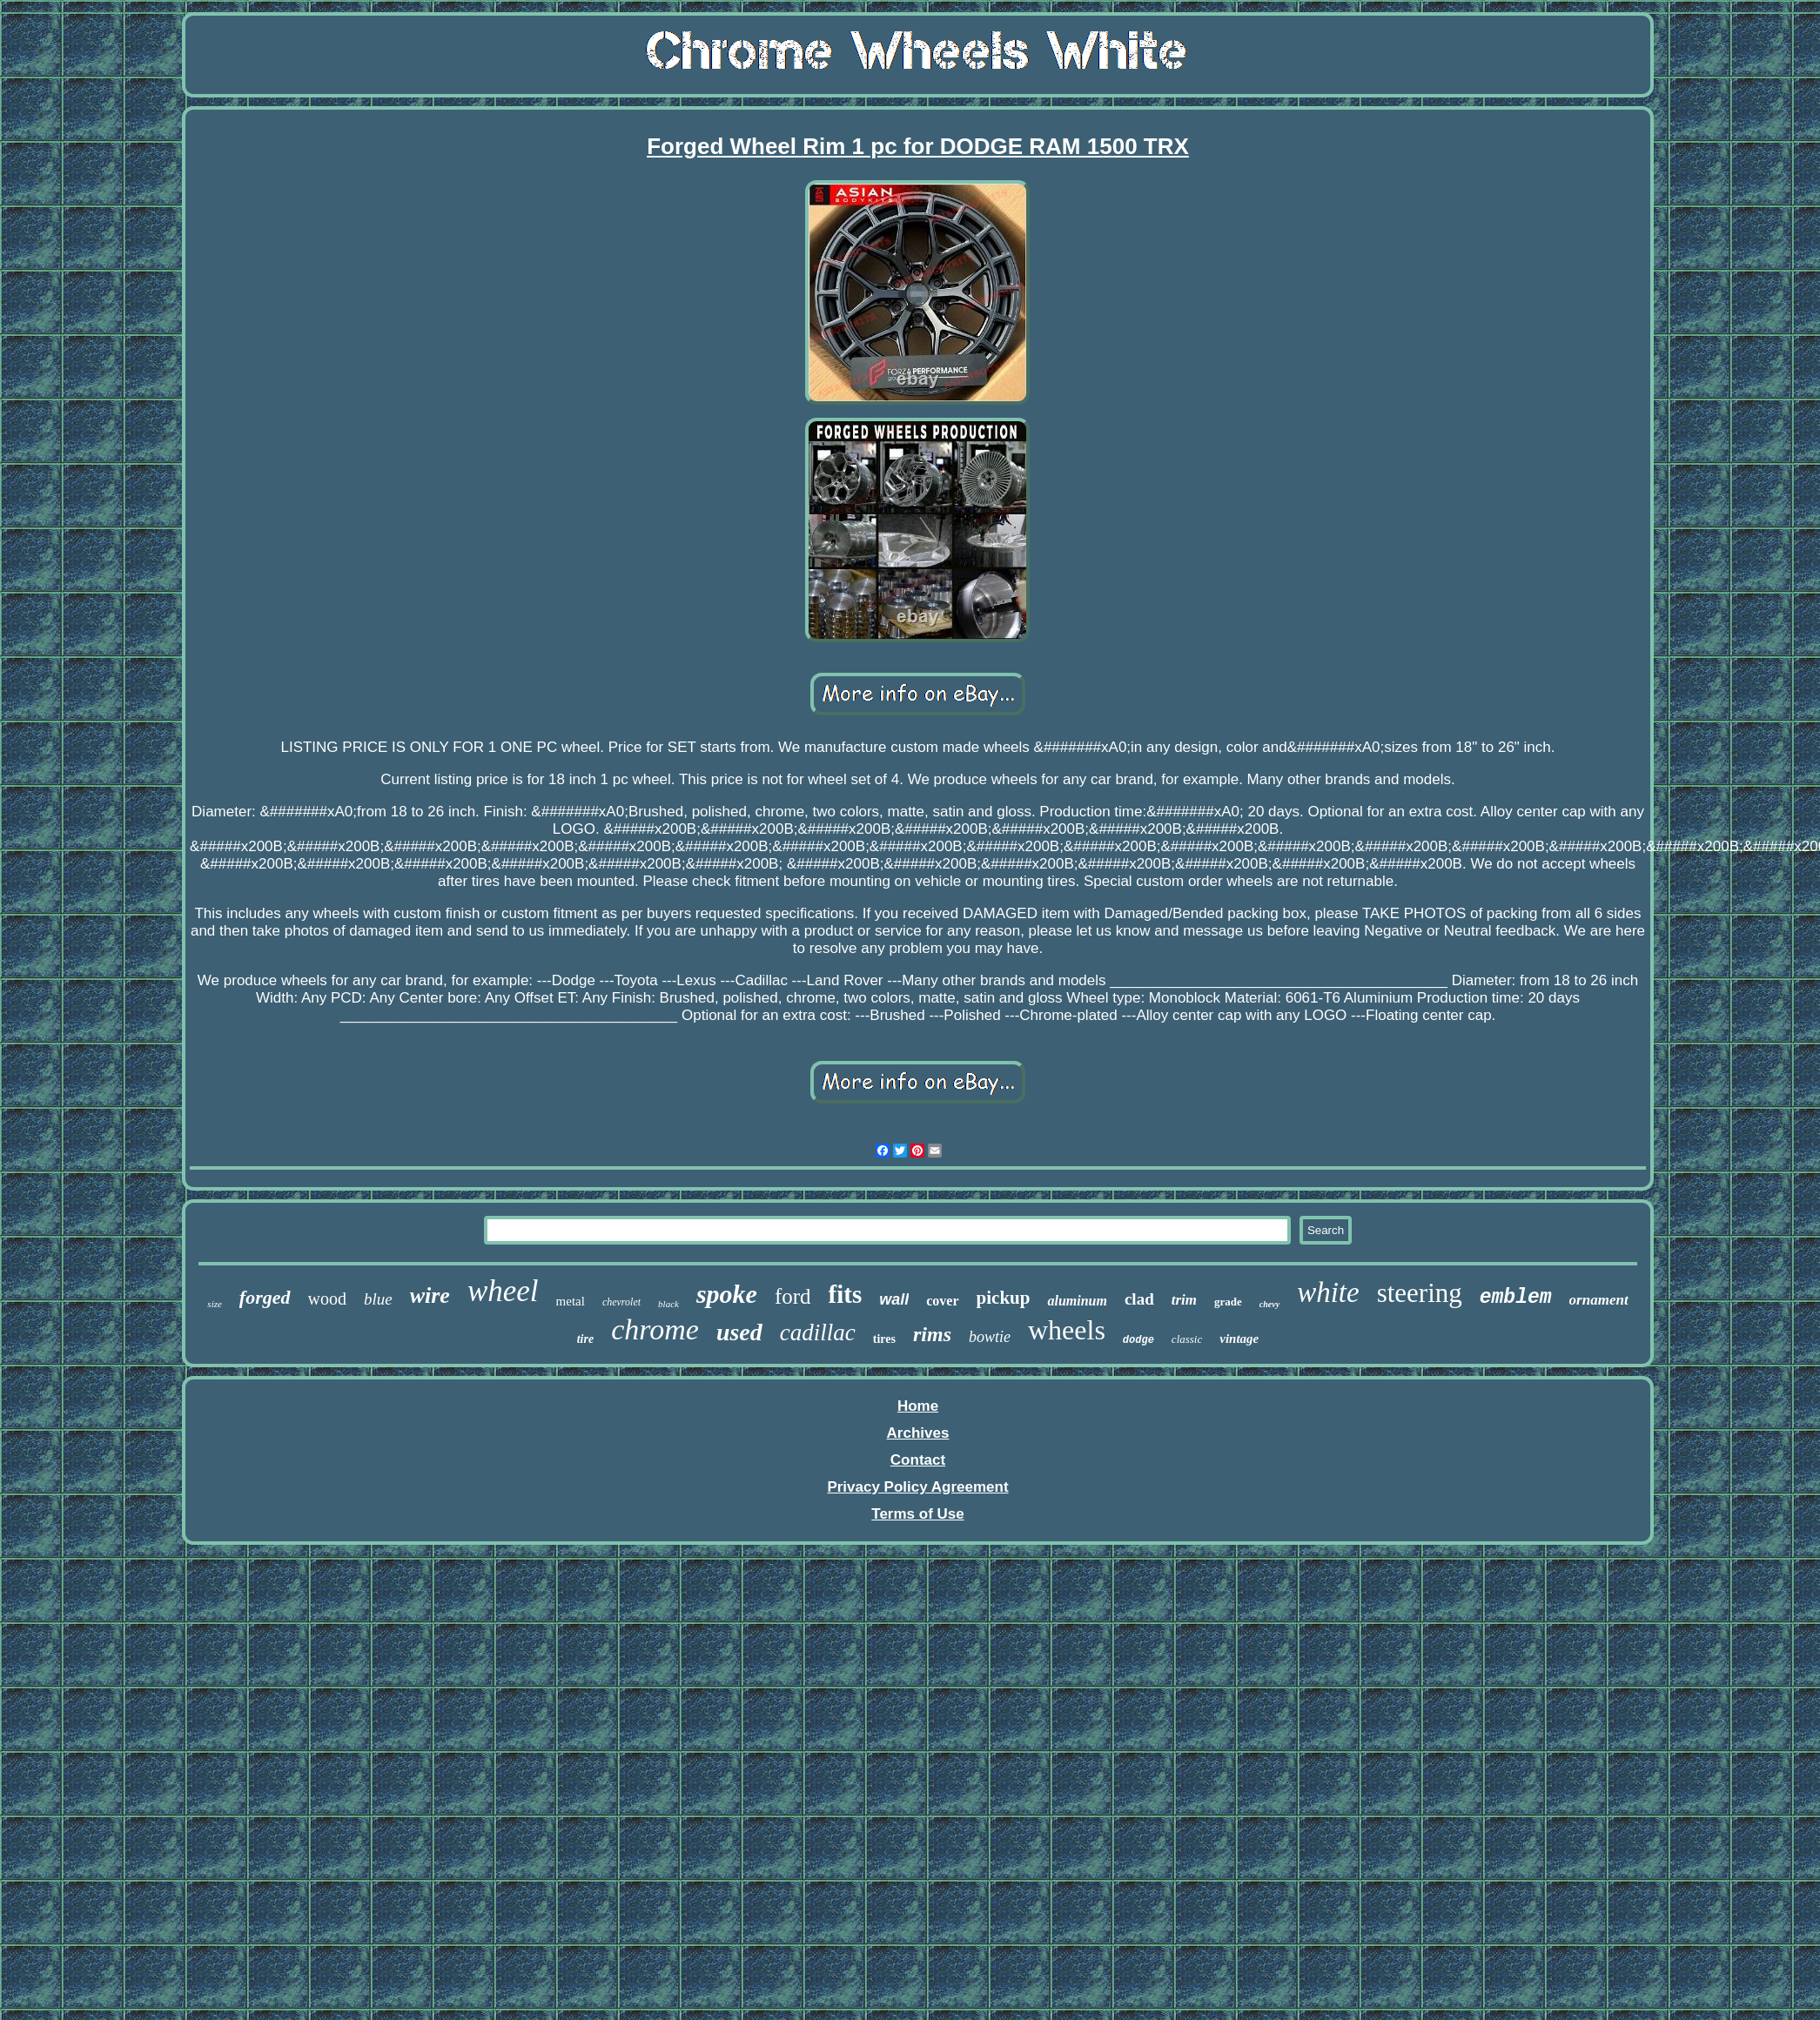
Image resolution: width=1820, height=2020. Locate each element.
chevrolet (621, 1302)
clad (1139, 1299)
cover (942, 1300)
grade (1228, 1301)
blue (378, 1299)
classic (1187, 1339)
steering (1419, 1293)
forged (265, 1297)
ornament (1599, 1300)
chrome (655, 1329)
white (1328, 1292)
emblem (1516, 1297)
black (668, 1304)
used (739, 1332)
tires (884, 1339)
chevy (1269, 1304)
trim (1184, 1300)
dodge (1138, 1340)
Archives (918, 1433)
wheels (1066, 1330)
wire (430, 1295)
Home (917, 1406)
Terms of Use (917, 1514)
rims (932, 1334)
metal (570, 1301)
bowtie (990, 1337)
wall (894, 1299)
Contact (917, 1460)
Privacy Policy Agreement (917, 1487)
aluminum (1076, 1300)
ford (793, 1296)
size (214, 1304)
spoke (726, 1293)
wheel (503, 1291)
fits (846, 1294)
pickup (1004, 1297)
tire (585, 1339)
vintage (1239, 1339)
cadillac (818, 1332)
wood (327, 1298)
